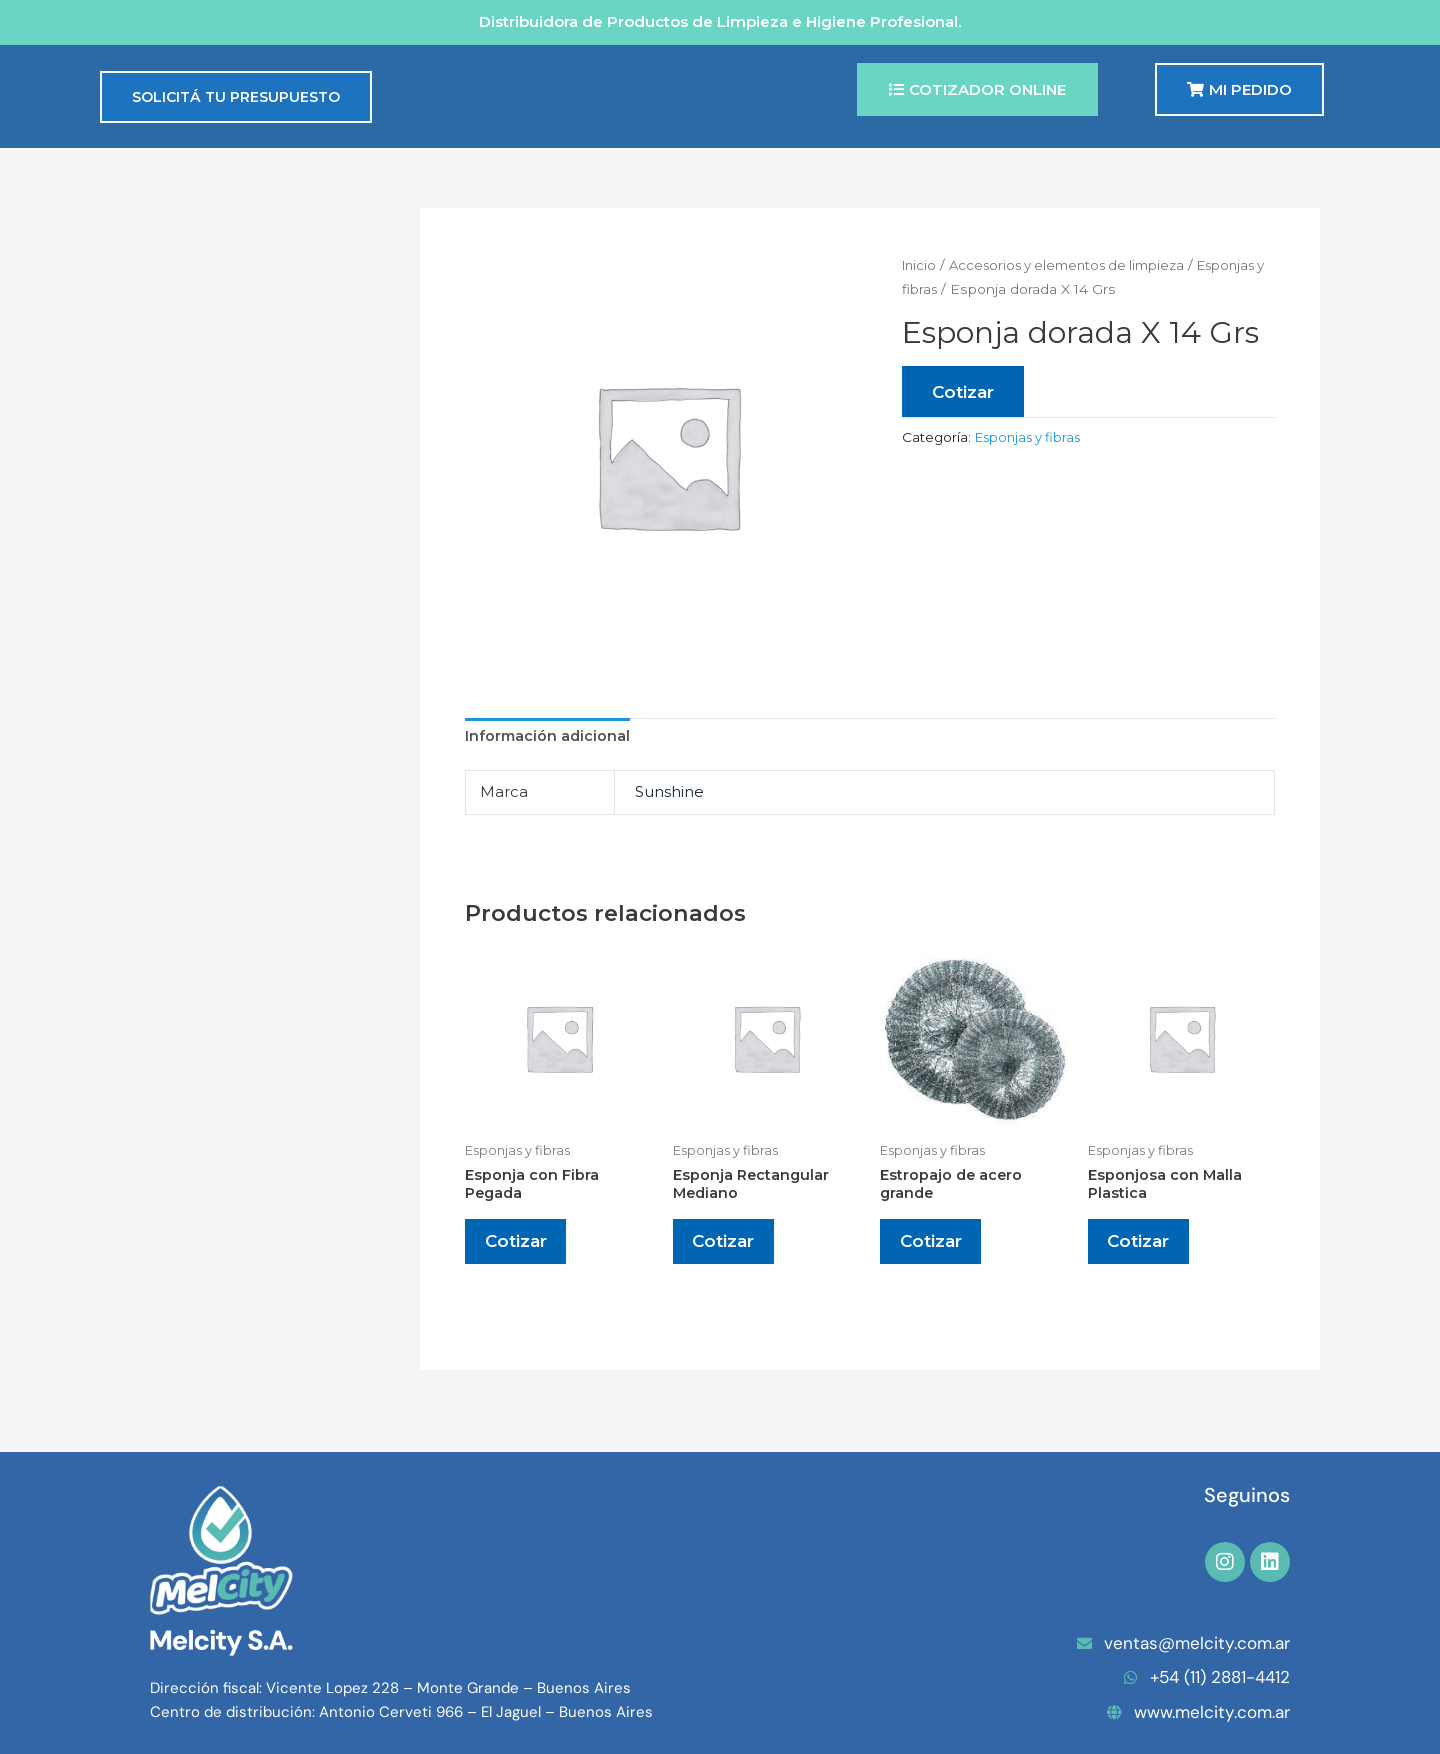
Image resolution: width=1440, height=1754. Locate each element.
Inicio (920, 265)
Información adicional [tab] (549, 737)
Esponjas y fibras (1031, 289)
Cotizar (964, 392)
